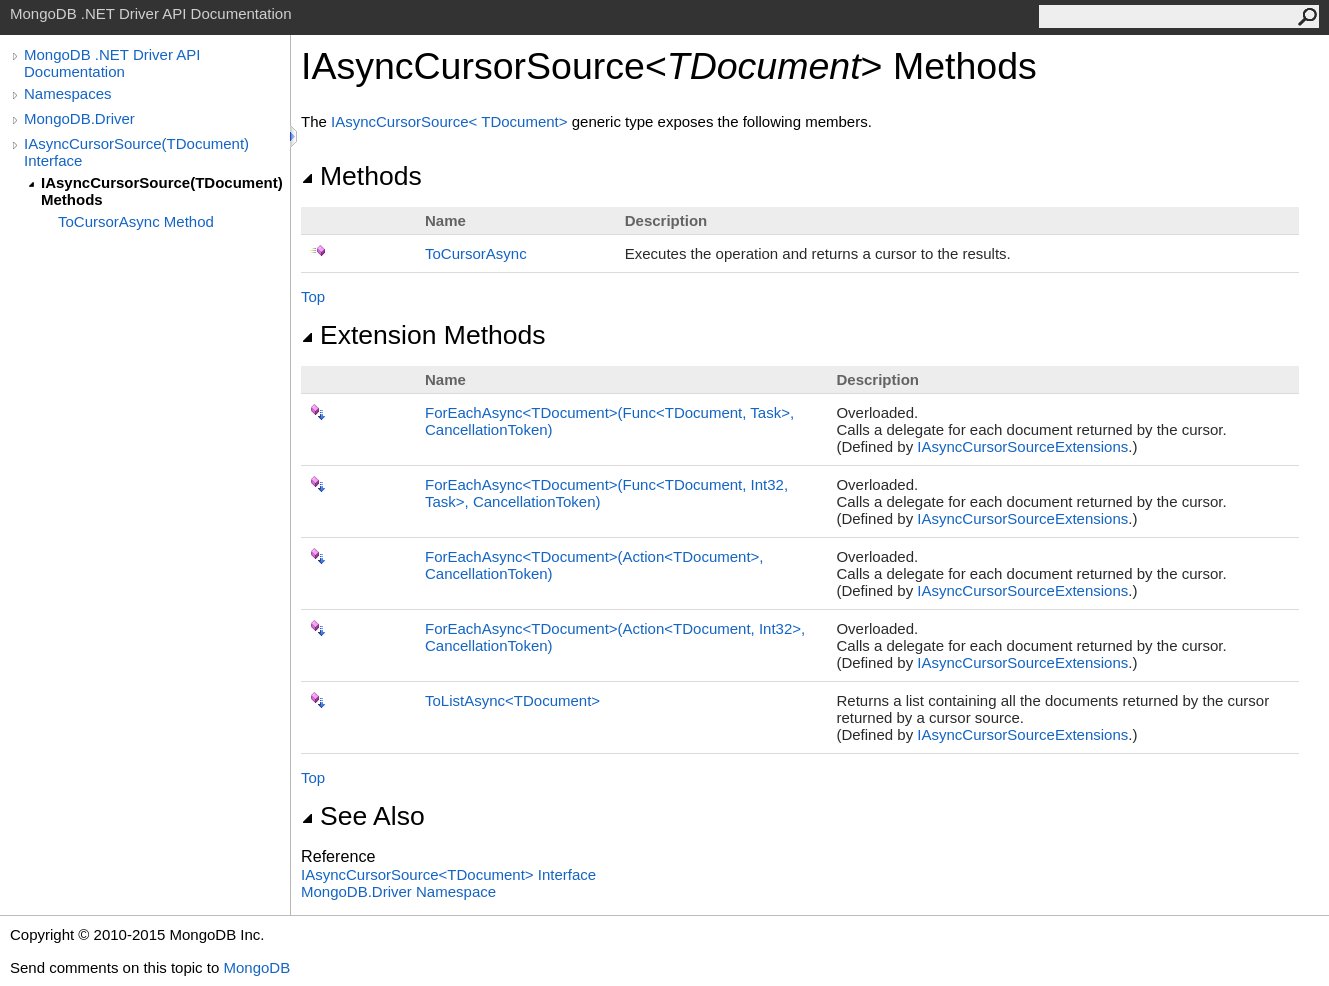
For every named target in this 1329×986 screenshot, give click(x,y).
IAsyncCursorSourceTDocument (451, 121)
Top (313, 296)
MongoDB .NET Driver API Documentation (112, 63)
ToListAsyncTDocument (512, 700)
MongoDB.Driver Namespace (398, 891)
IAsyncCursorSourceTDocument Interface (448, 874)
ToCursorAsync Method (136, 221)
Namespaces (68, 93)
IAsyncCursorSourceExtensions (1022, 446)
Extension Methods (423, 335)
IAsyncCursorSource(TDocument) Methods (162, 191)
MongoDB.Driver (79, 118)
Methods (361, 176)
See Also (363, 816)
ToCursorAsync (476, 253)
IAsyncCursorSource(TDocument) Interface (136, 152)
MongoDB (256, 967)
